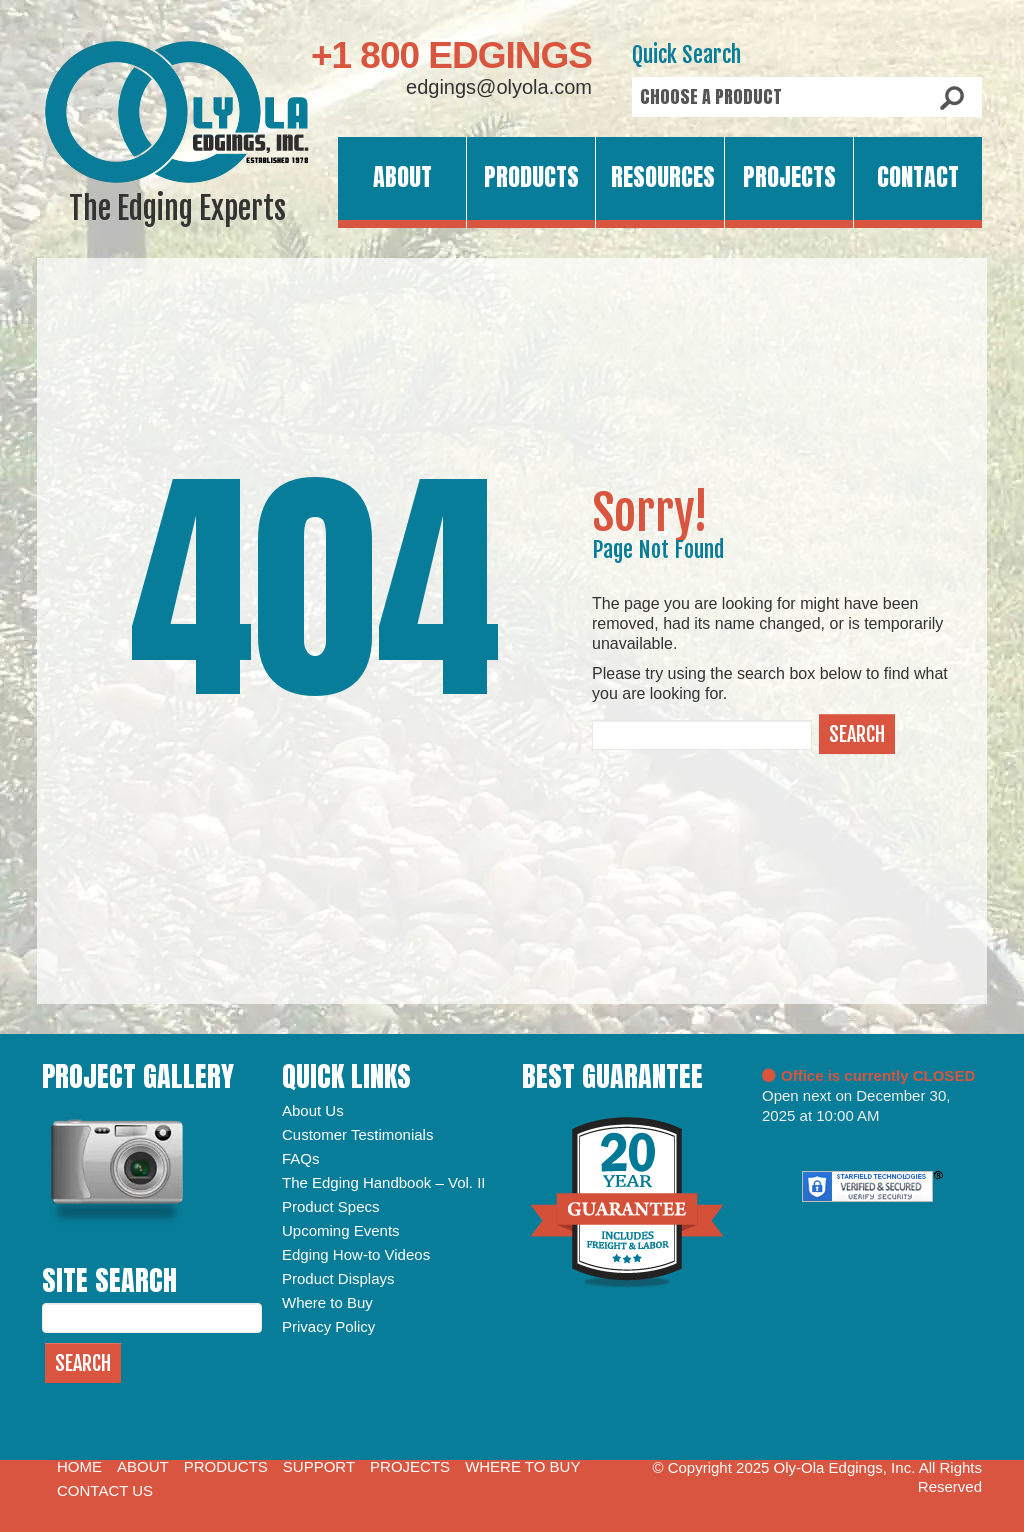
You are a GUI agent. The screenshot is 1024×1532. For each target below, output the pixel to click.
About (402, 177)
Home (79, 1466)
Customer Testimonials (357, 1134)
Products (531, 177)
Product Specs (331, 1206)
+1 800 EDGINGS (451, 55)
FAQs (301, 1158)
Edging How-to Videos (356, 1254)
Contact (918, 177)
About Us (313, 1110)
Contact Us (105, 1490)
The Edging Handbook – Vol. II (383, 1182)
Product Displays (338, 1278)
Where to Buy (327, 1302)
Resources (663, 177)
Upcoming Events (341, 1230)
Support (319, 1466)
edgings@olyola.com (499, 87)
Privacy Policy (328, 1326)
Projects (789, 177)
